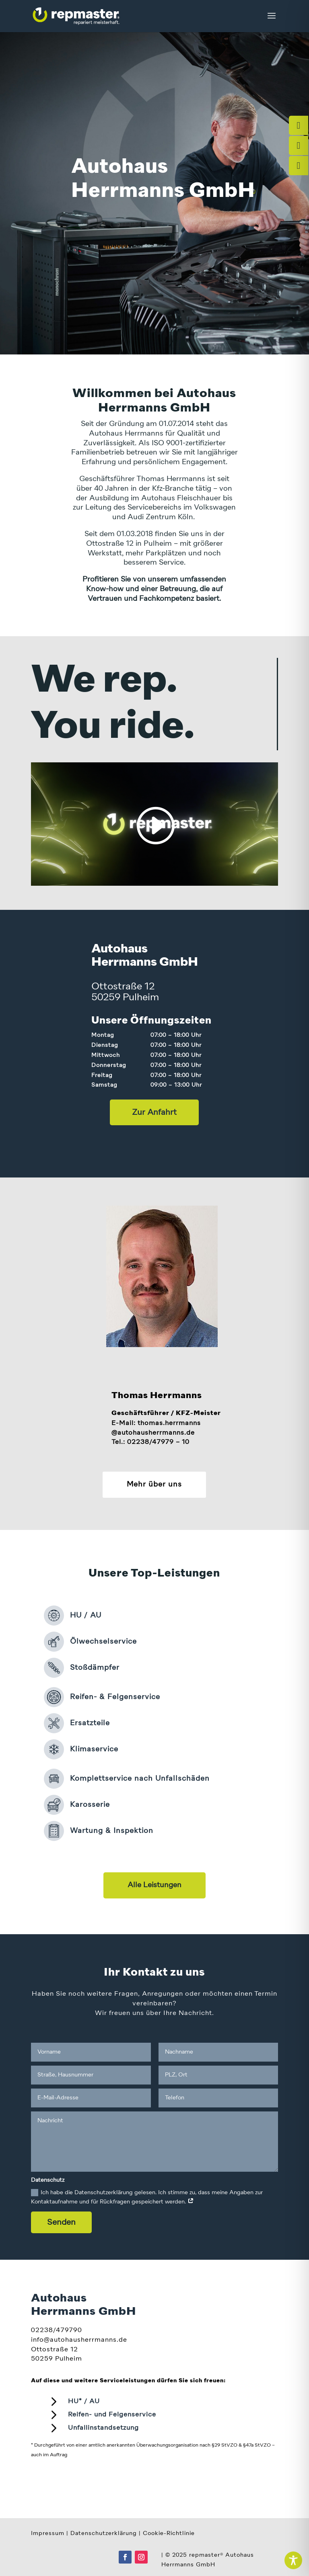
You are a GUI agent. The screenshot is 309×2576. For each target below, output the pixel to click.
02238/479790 (56, 2330)
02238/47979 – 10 (158, 1442)
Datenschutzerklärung (103, 2533)
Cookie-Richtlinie (169, 2533)
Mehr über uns (154, 1484)
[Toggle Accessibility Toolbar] (293, 2560)
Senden (61, 2222)
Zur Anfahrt (154, 1112)
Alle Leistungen (154, 1885)
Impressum (47, 2533)
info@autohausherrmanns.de (79, 2340)
